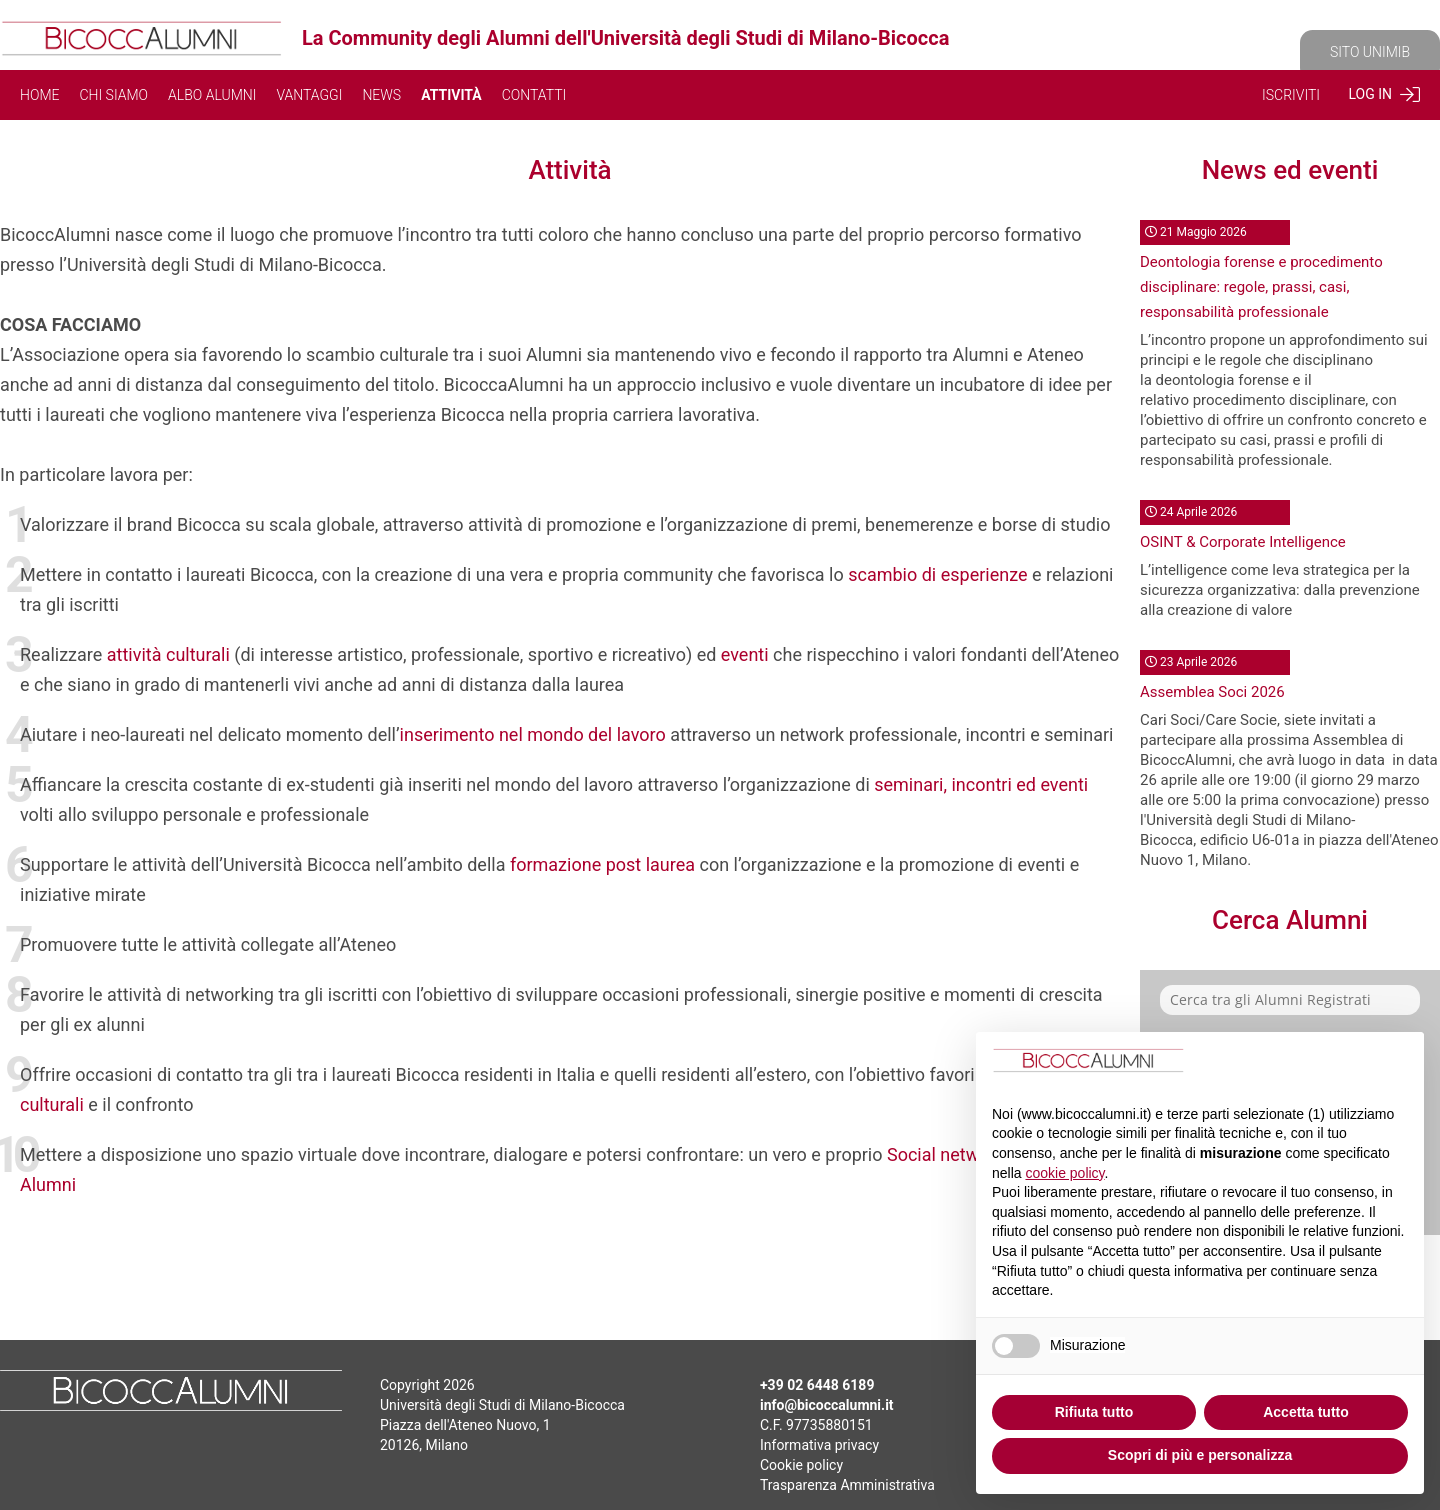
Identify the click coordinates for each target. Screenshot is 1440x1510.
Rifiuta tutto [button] (1094, 1412)
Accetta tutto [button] (1306, 1412)
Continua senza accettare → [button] (1308, 1063)
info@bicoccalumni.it (827, 1405)
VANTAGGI (309, 95)
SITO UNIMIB (1370, 52)
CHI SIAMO (113, 95)
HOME (39, 95)
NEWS (381, 95)
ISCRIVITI (1291, 95)
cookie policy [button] (1064, 1173)
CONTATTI (534, 95)
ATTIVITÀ (451, 95)
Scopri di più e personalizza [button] (1200, 1455)
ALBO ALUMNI (212, 95)
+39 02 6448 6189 (817, 1385)
